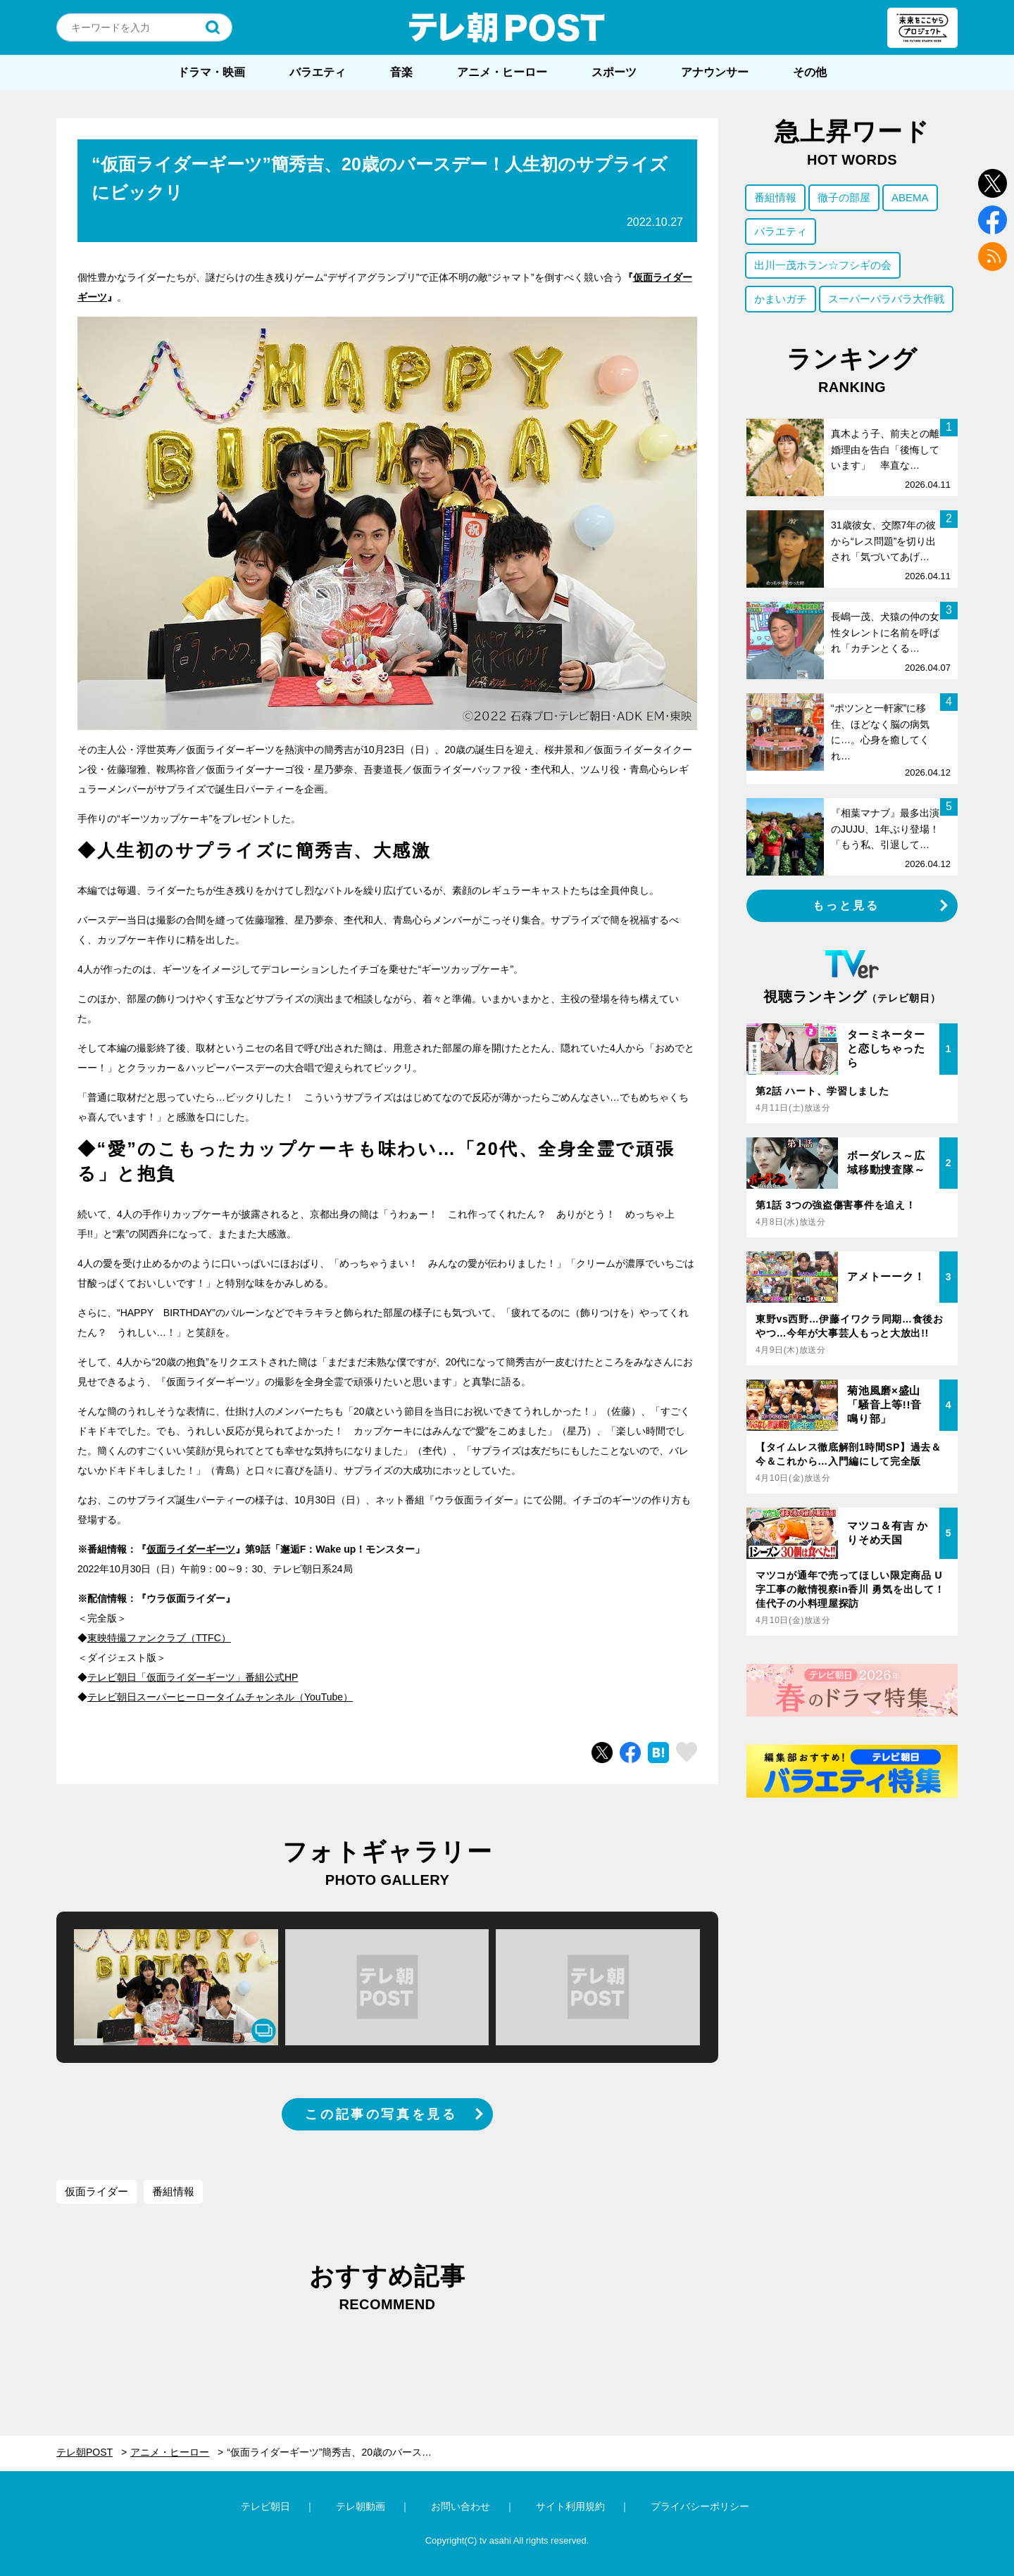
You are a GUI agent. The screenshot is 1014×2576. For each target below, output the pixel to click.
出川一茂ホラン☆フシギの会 (822, 265)
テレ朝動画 (360, 2506)
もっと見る (846, 905)
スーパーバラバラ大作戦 (886, 299)
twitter (992, 183)
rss (992, 256)
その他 (810, 72)
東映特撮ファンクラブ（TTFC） (159, 1637)
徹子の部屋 (844, 197)
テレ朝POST (507, 27)
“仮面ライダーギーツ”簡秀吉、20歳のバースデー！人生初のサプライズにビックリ (339, 2452)
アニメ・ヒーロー (502, 72)
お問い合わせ (460, 2506)
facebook (992, 220)
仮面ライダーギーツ (190, 1549)
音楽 (401, 72)
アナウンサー (715, 72)
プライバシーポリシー (700, 2506)
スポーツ (614, 72)
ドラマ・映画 (211, 72)
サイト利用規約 (570, 2506)
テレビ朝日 (265, 2506)
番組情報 (173, 2191)
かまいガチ (780, 299)
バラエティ (317, 72)
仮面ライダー (96, 2191)
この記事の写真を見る (381, 2114)
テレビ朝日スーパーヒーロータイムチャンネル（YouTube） (220, 1697)
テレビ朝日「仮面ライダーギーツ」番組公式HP (192, 1677)
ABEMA (910, 197)
